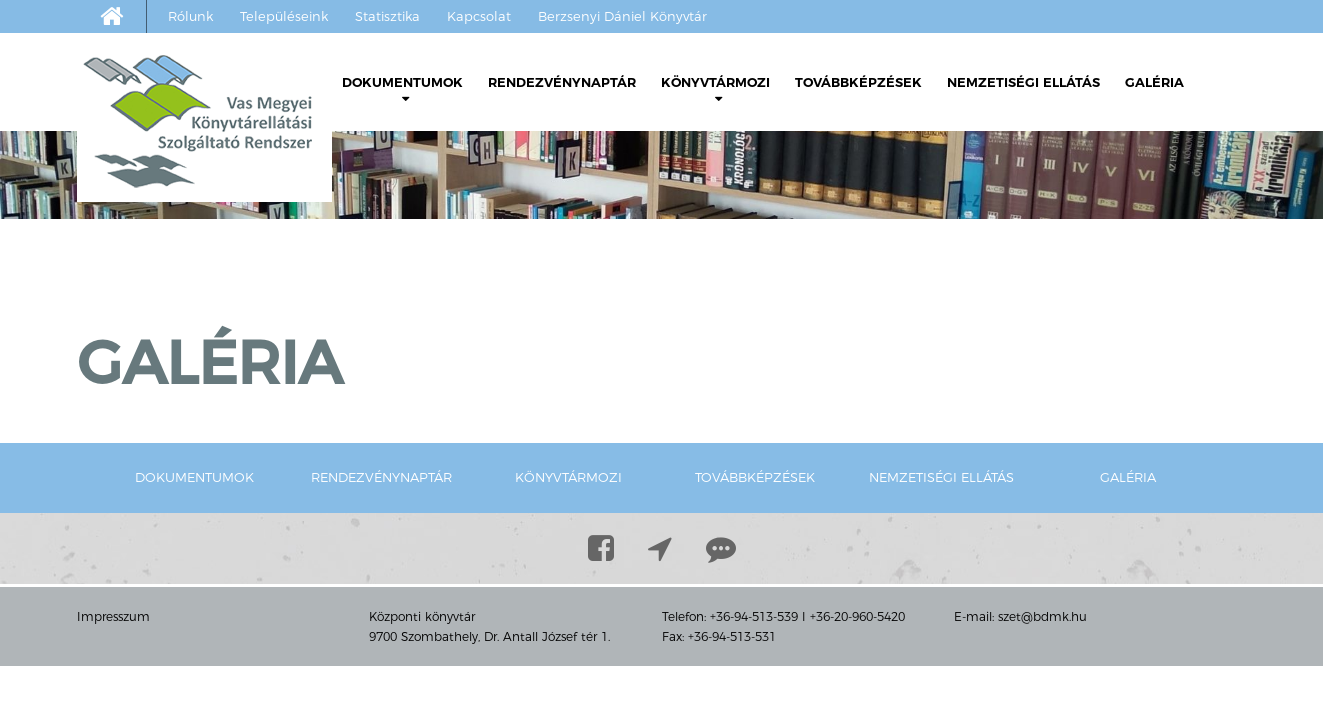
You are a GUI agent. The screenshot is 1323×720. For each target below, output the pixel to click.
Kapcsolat (479, 16)
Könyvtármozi (715, 89)
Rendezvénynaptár (562, 82)
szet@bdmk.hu (1042, 616)
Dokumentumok (402, 89)
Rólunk (190, 16)
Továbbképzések (858, 82)
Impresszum (113, 616)
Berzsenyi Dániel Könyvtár (622, 16)
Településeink (284, 16)
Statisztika (387, 16)
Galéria (1154, 82)
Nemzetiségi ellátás (1023, 82)
